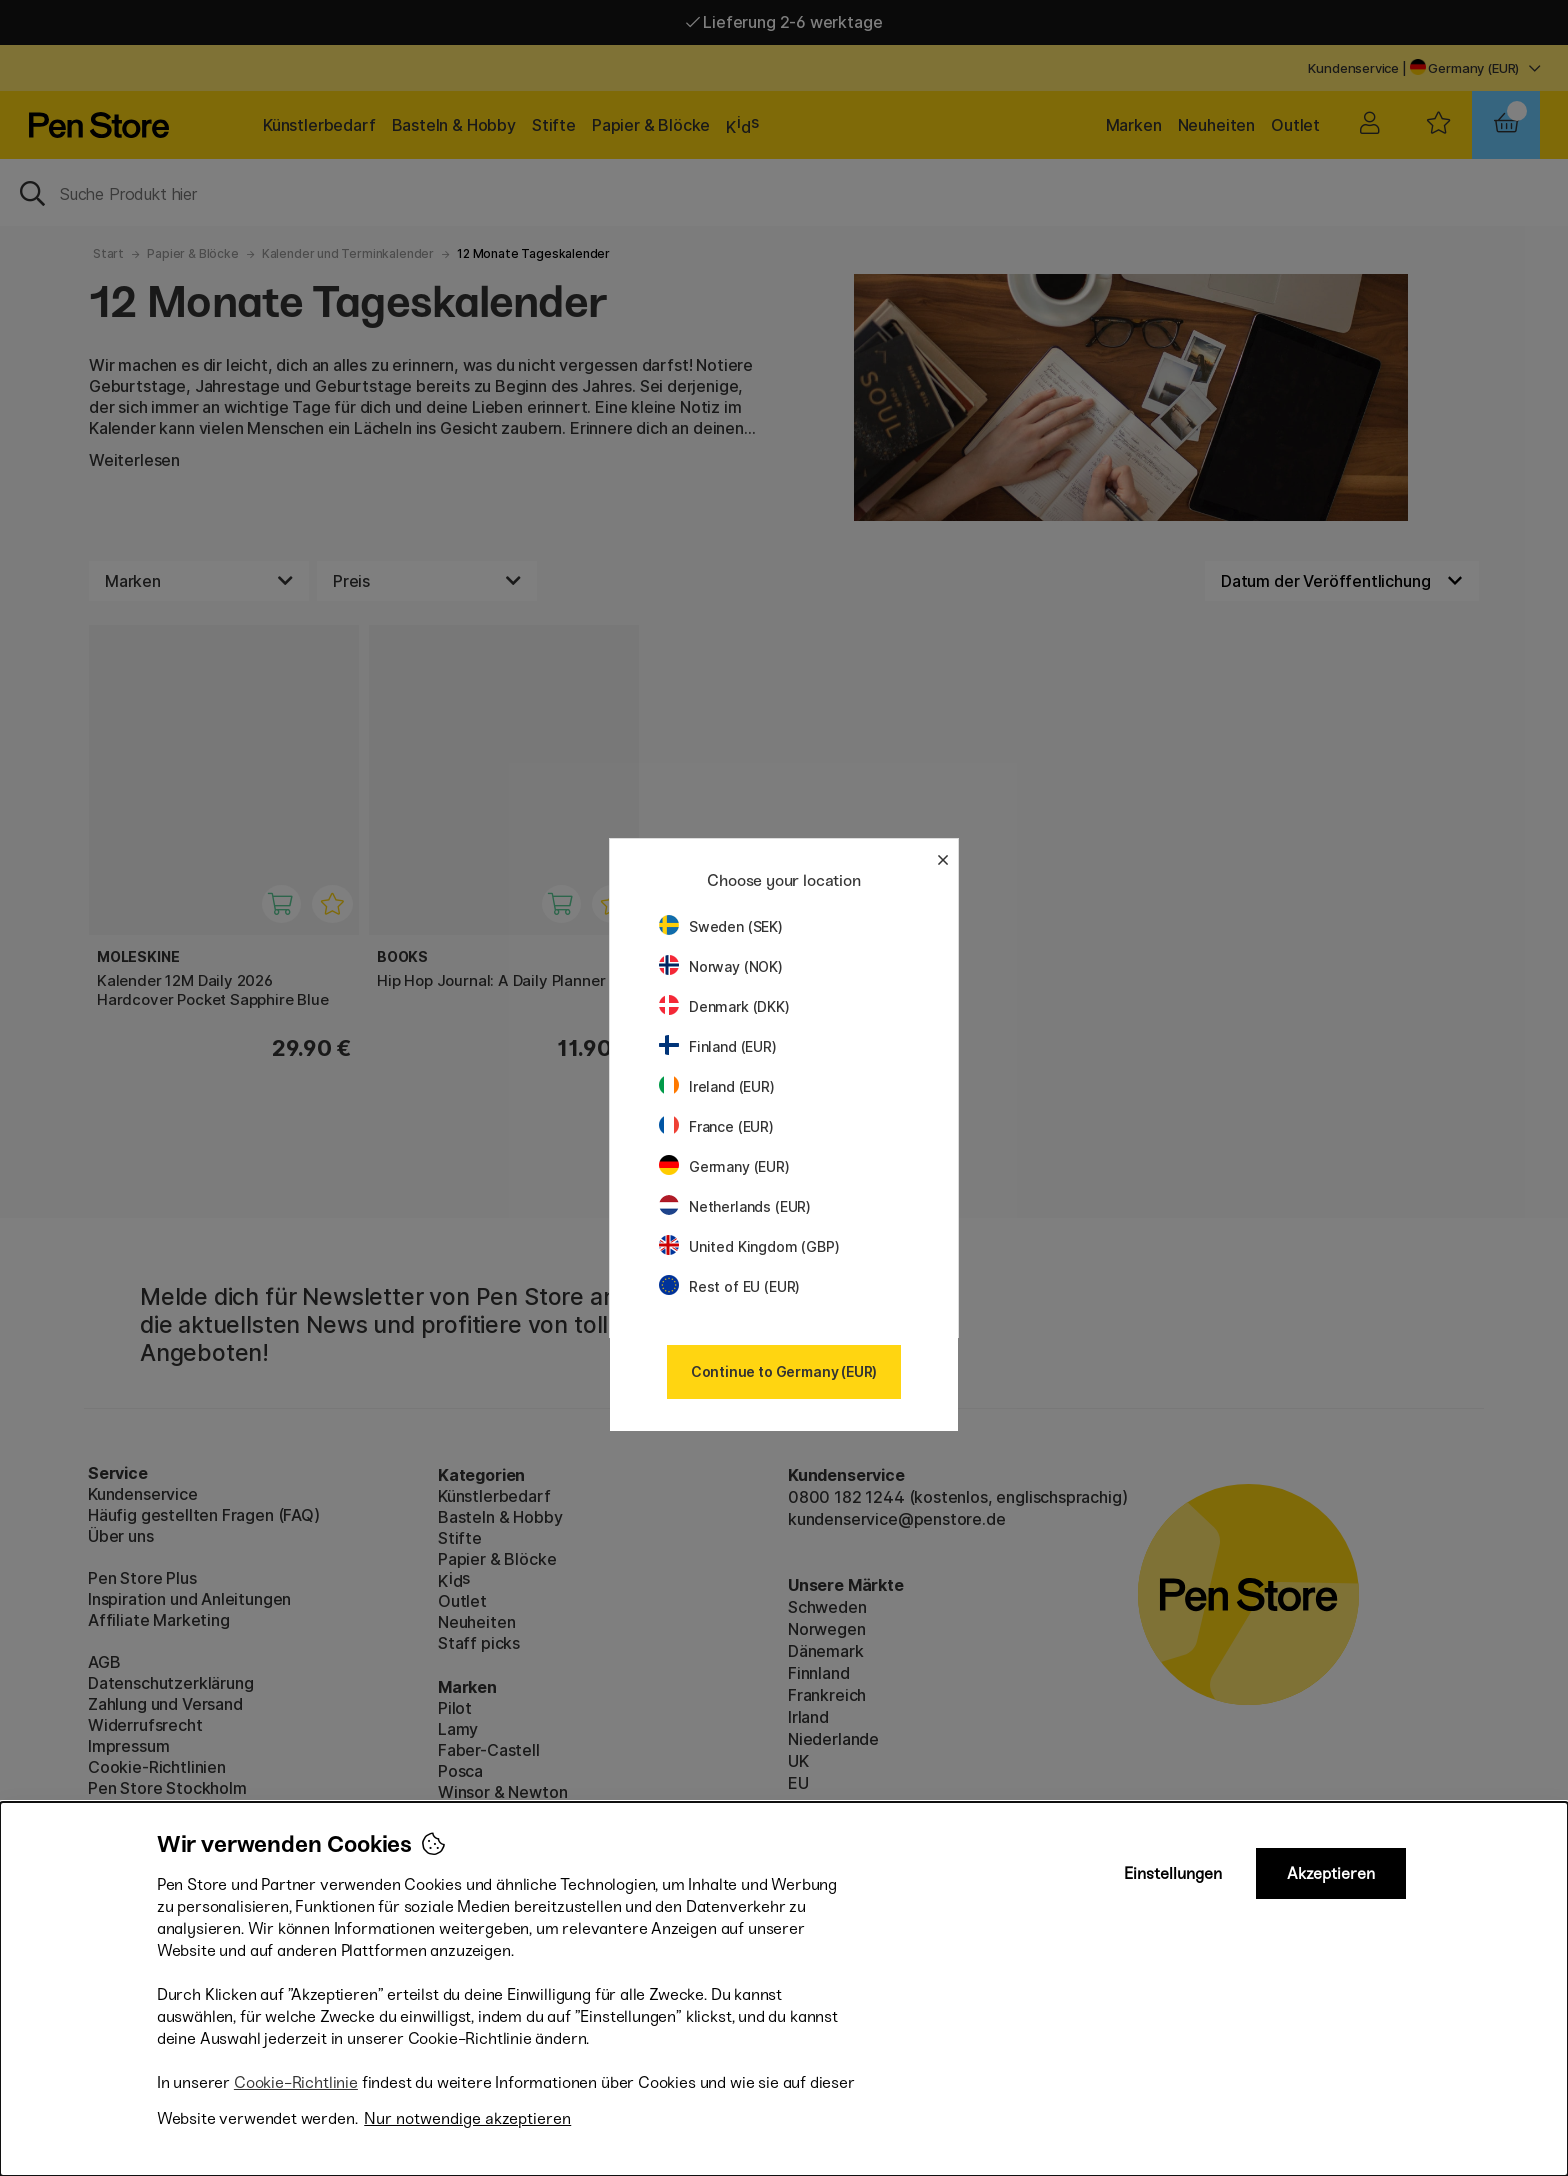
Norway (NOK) (721, 966)
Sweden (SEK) (721, 926)
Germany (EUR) (724, 1166)
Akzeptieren (1331, 1873)
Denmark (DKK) (724, 1006)
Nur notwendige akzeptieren (467, 2118)
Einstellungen (1173, 1873)
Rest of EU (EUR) (729, 1286)
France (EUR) (716, 1126)
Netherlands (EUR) (735, 1206)
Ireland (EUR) (717, 1086)
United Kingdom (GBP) (749, 1246)
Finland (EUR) (718, 1046)
